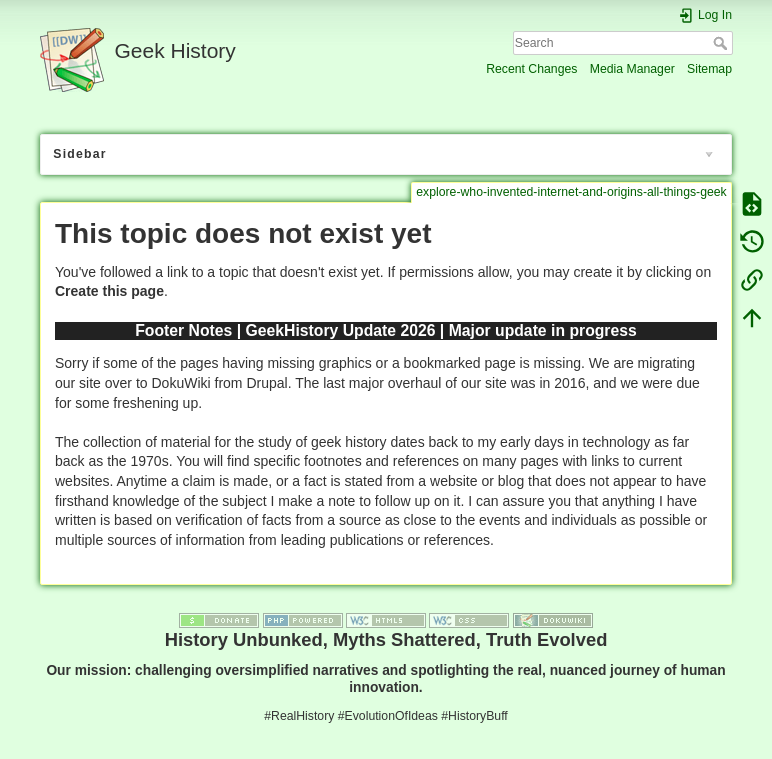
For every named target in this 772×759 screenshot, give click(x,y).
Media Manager (632, 69)
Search (722, 43)
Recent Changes (531, 69)
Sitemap (709, 69)
